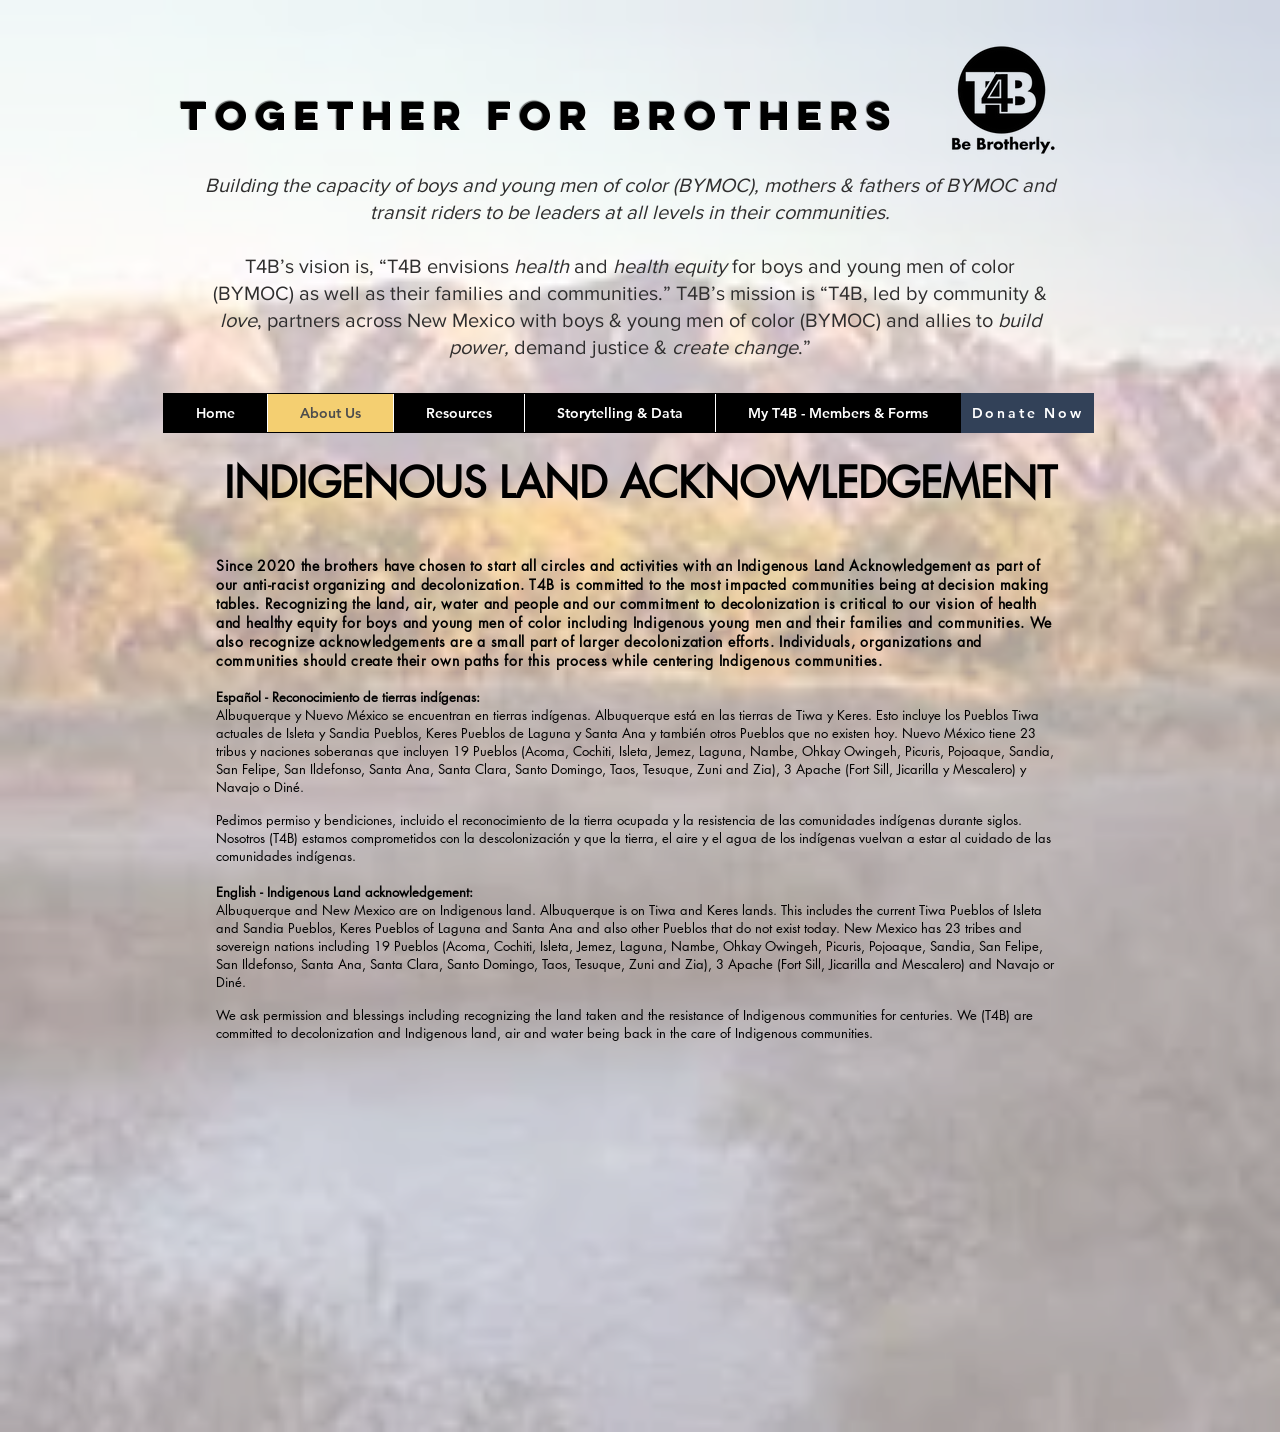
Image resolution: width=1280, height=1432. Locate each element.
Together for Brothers (539, 115)
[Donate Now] (1027, 413)
